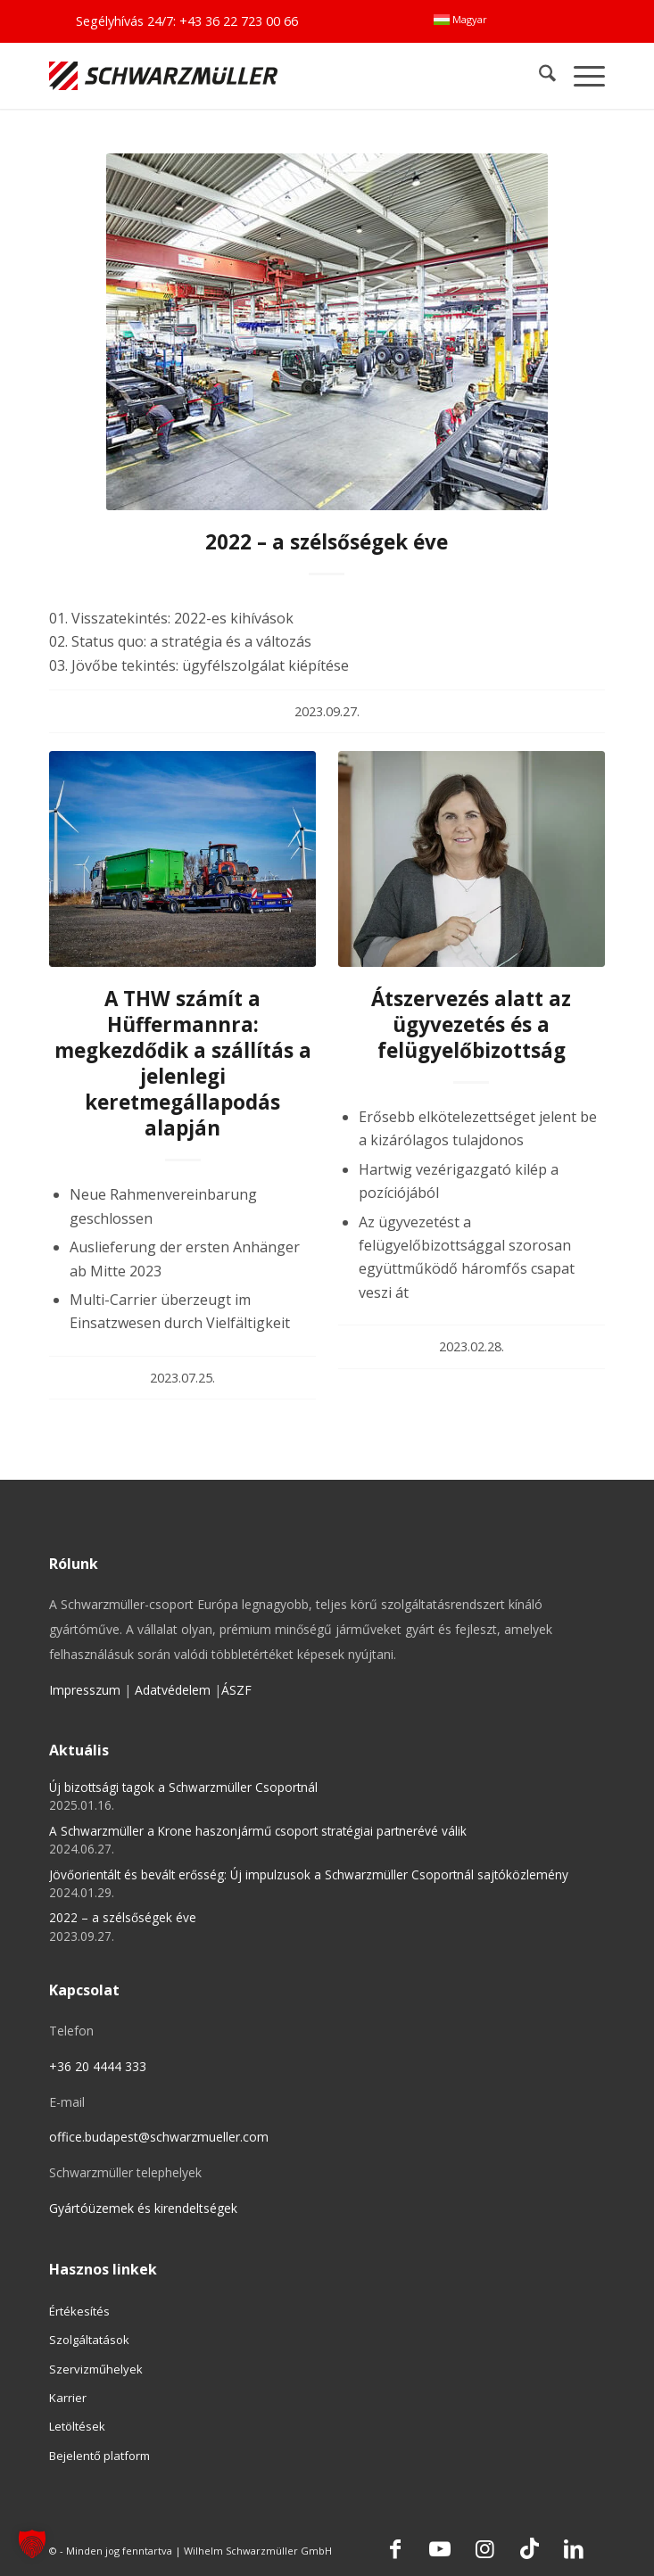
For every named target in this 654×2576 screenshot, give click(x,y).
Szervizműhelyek (96, 2369)
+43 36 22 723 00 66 (238, 20)
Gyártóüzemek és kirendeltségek (143, 2208)
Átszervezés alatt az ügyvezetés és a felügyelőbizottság (471, 1024)
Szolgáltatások (89, 2340)
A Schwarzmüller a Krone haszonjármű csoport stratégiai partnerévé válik (258, 1830)
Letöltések (77, 2426)
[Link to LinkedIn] (573, 2548)
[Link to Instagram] (484, 2548)
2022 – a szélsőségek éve (326, 542)
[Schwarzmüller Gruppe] (216, 75)
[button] (32, 2544)
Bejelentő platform (99, 2456)
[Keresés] (538, 75)
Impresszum (84, 1689)
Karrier (68, 2398)
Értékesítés (79, 2311)
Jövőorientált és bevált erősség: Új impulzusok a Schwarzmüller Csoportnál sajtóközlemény (308, 1874)
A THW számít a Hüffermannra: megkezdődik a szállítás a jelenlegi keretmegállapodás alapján (182, 1064)
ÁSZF (236, 1689)
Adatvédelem (173, 1689)
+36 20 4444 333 (97, 2066)
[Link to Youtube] (439, 2548)
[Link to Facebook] (395, 2548)
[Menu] (580, 75)
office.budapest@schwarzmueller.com (159, 2136)
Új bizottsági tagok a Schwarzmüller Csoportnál (183, 1787)
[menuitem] (460, 19)
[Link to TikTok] (529, 2548)
